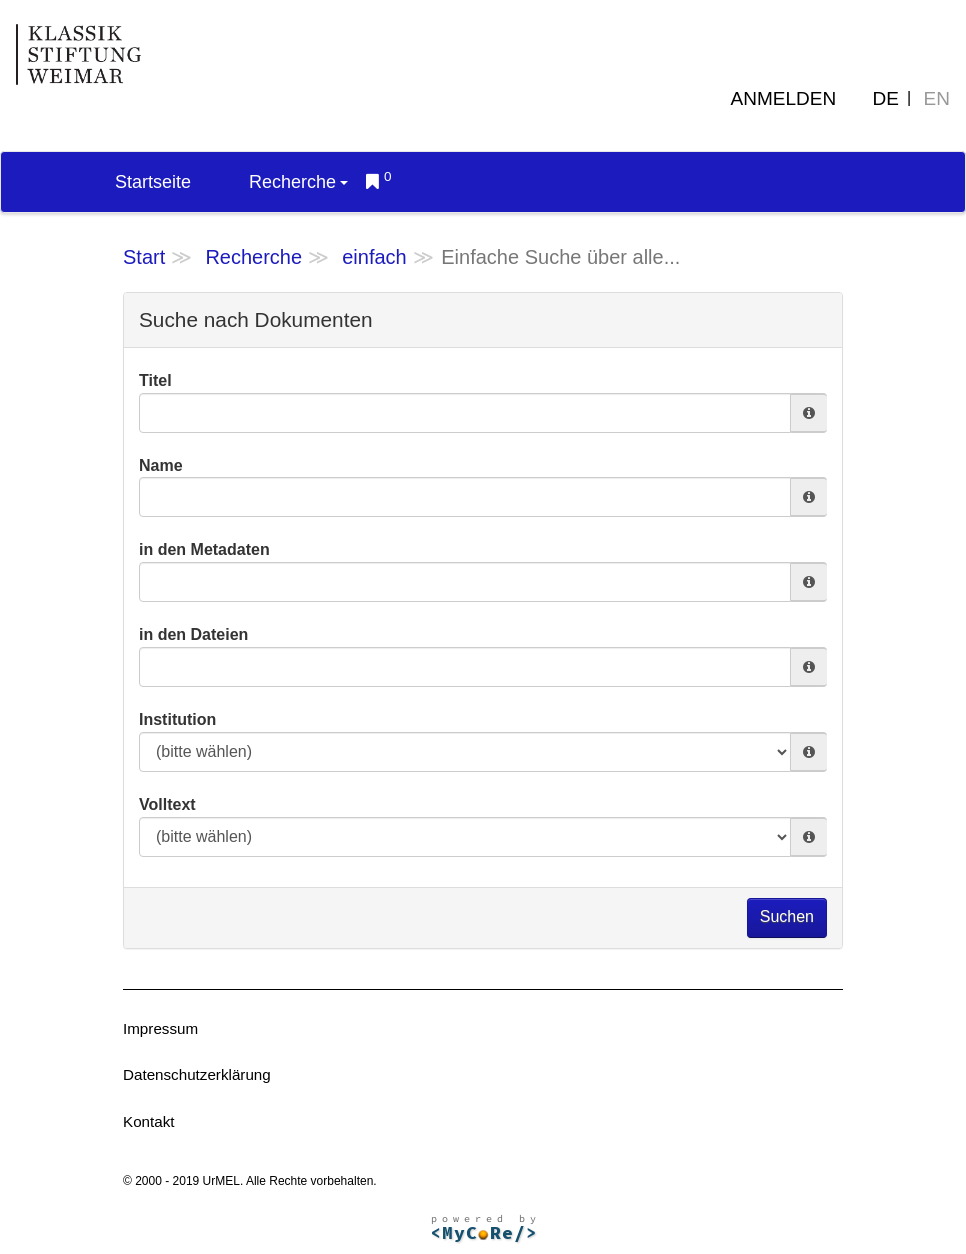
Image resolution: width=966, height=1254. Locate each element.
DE (886, 98)
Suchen (787, 916)
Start (144, 257)
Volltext (167, 804)
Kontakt (149, 1121)
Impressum (160, 1028)
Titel (155, 380)
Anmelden (784, 98)
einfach (374, 257)
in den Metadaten (204, 549)
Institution (177, 719)
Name (161, 465)
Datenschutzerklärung (197, 1074)
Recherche (298, 182)
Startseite (153, 182)
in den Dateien (193, 634)
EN (937, 98)
